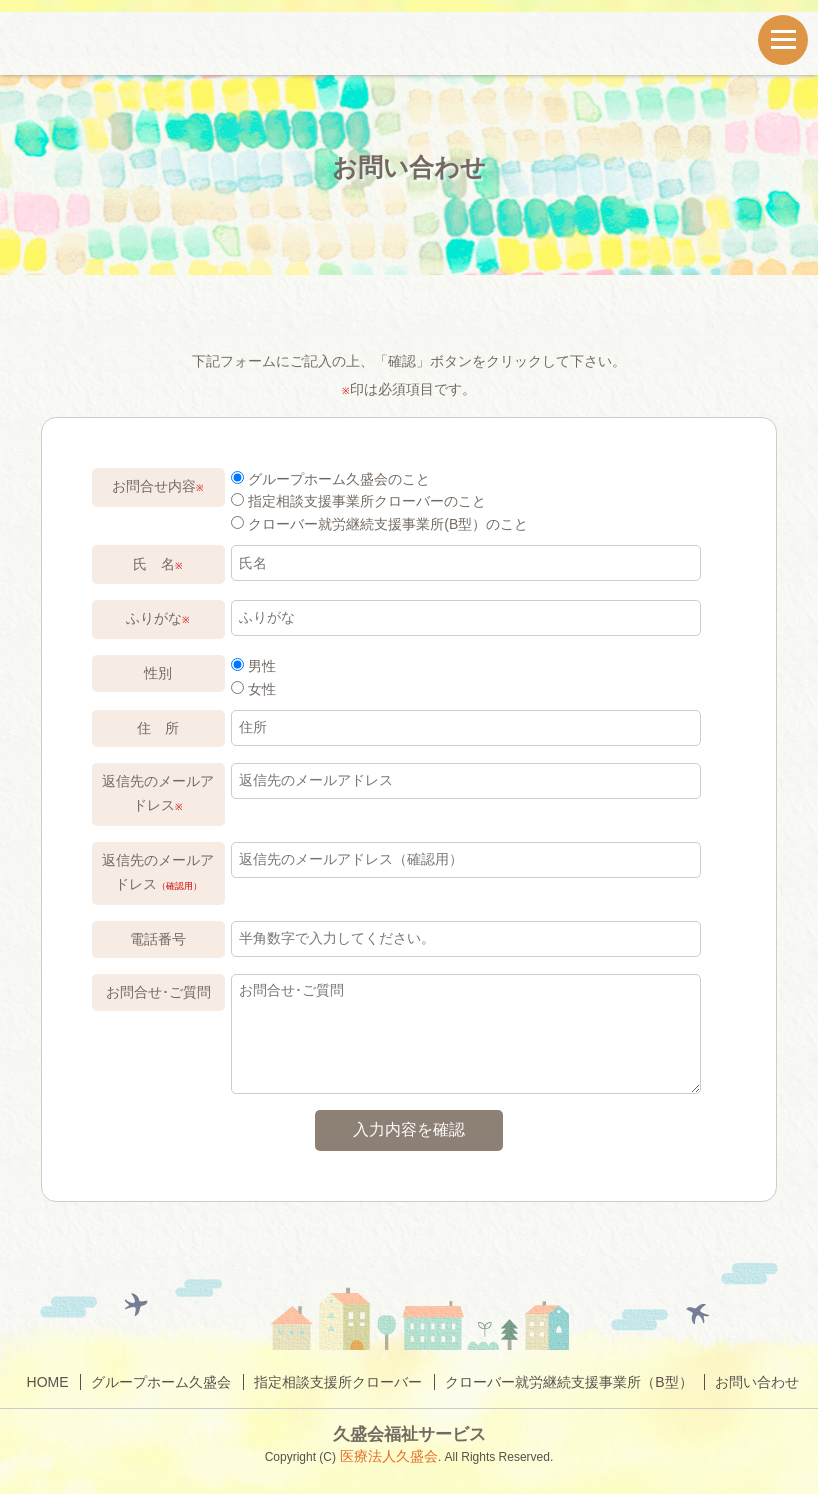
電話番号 (158, 939)
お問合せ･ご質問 (158, 992)
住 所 (158, 728)
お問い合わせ (757, 1382)
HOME (48, 1382)
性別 (158, 673)
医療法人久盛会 (387, 1456)
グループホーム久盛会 (161, 1382)
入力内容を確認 (409, 1129)
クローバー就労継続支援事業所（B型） (568, 1382)
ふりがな (158, 618)
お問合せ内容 (158, 486)
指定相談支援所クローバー (338, 1382)
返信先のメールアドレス (158, 793)
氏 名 (158, 564)
